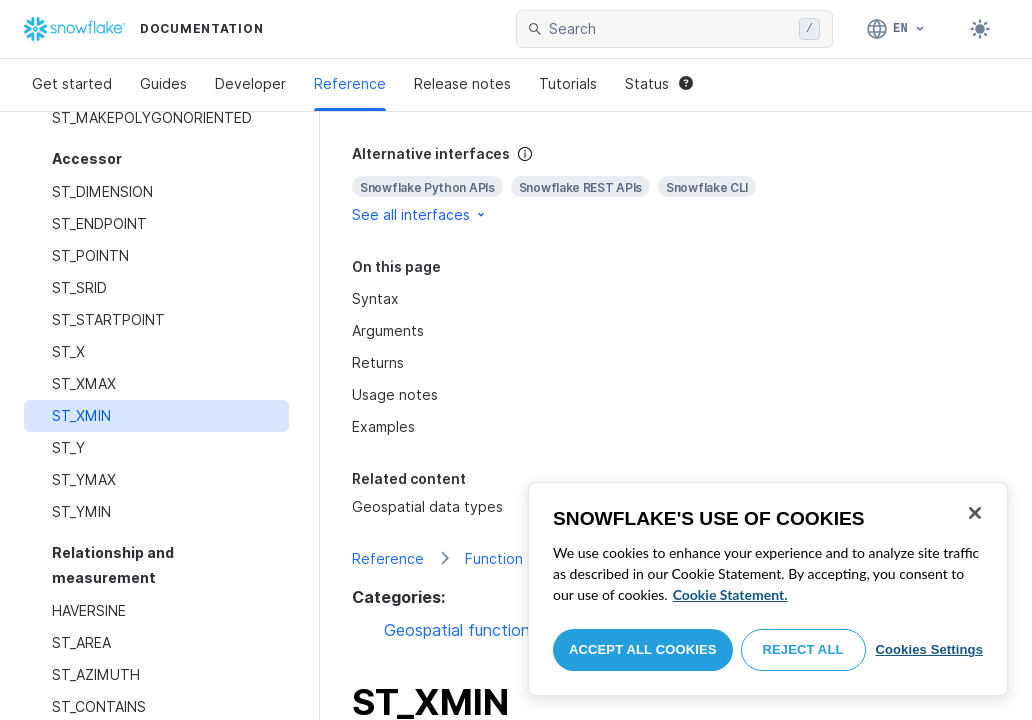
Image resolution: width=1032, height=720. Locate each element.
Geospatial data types (427, 506)
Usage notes (395, 394)
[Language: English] (896, 29)
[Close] (975, 513)
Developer (250, 83)
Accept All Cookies (643, 649)
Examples (383, 426)
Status (659, 83)
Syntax (375, 298)
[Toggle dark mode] (980, 29)
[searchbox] (670, 29)
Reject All (803, 649)
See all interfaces (420, 214)
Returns (378, 362)
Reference (350, 83)
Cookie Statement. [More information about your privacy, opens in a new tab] (730, 594)
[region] (768, 589)
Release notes (462, 83)
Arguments (388, 330)
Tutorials (568, 83)
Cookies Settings (929, 649)
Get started (72, 83)
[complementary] (676, 184)
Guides (163, 83)
